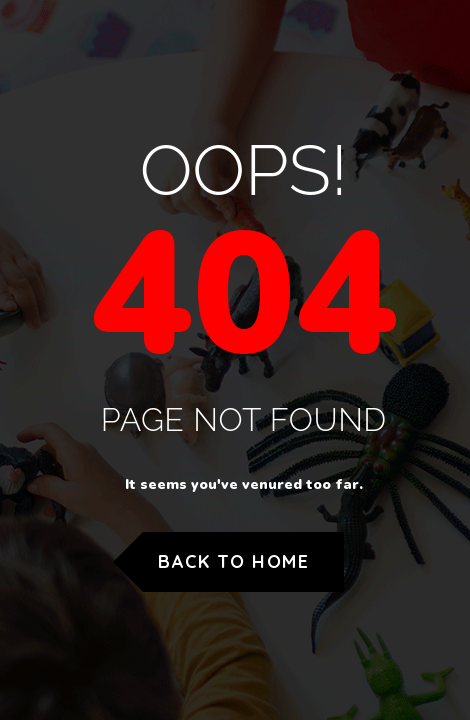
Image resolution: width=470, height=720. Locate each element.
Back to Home (233, 561)
